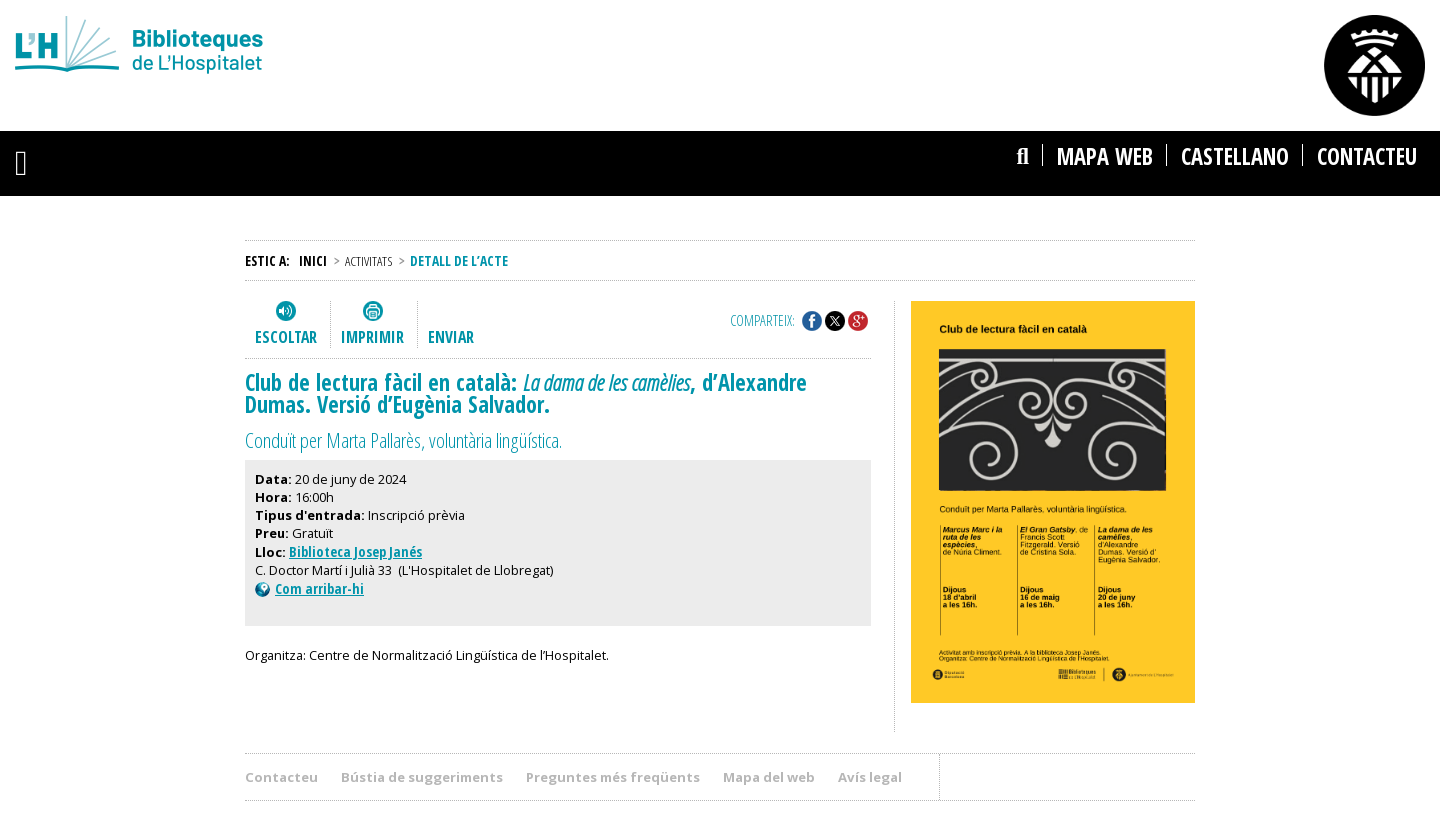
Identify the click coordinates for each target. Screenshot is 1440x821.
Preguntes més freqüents (613, 777)
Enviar (451, 337)
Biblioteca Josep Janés (355, 551)
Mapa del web (769, 777)
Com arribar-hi (309, 588)
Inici (313, 260)
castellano (1235, 156)
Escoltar (286, 337)
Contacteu (1367, 156)
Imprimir (372, 337)
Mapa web (1105, 156)
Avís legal (870, 777)
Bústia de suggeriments (422, 777)
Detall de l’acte (459, 260)
